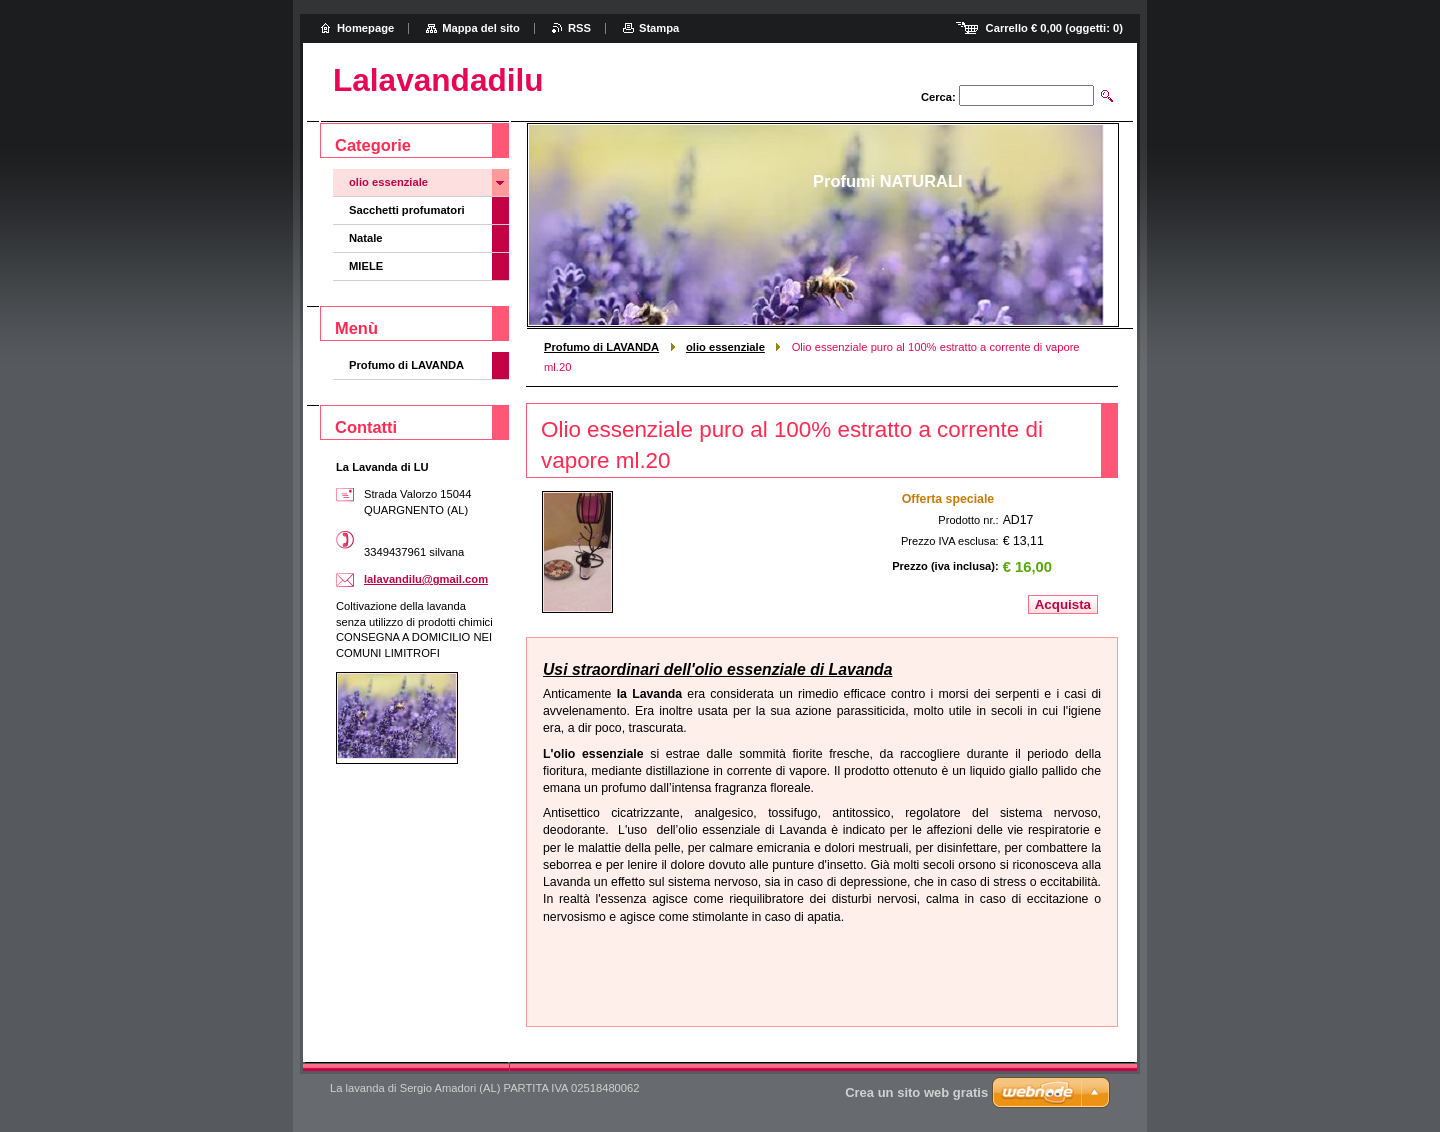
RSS (579, 28)
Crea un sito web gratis (916, 1092)
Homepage (365, 28)
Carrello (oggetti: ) (1054, 28)
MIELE (366, 266)
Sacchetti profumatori (407, 210)
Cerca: (938, 97)
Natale (366, 238)
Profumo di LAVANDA (601, 347)
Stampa (659, 28)
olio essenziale (725, 347)
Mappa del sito (481, 28)
